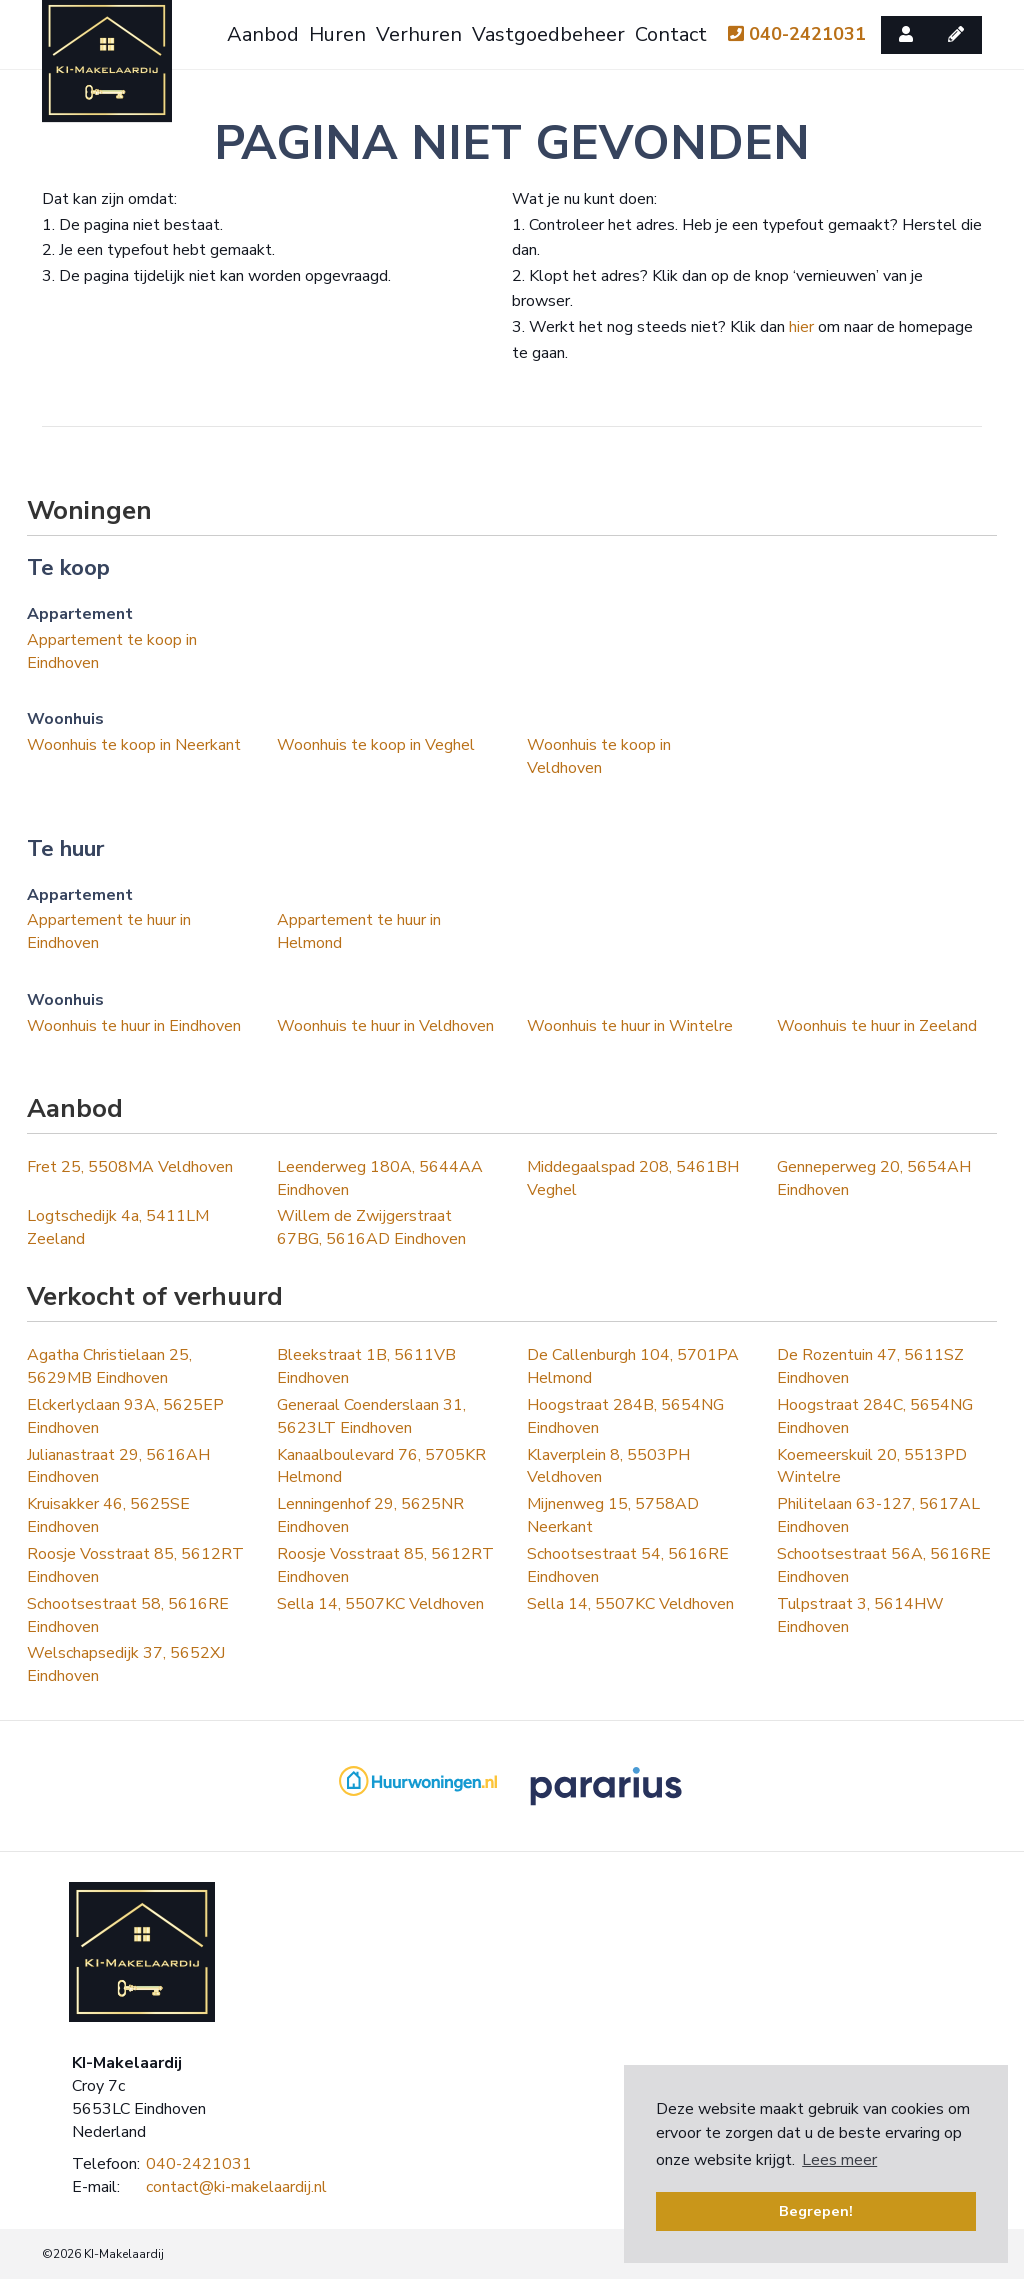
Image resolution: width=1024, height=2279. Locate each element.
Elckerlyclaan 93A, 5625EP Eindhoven (125, 1416)
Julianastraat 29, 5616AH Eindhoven (118, 1466)
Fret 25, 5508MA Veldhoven (130, 1167)
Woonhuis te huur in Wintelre (630, 1026)
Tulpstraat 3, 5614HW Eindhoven (860, 1615)
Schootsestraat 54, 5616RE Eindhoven (628, 1565)
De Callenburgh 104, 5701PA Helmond (633, 1366)
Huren (337, 34)
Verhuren (419, 34)
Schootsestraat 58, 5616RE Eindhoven (128, 1615)
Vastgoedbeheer (548, 34)
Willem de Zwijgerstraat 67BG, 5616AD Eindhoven (371, 1227)
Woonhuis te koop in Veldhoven (599, 756)
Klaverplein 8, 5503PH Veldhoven (608, 1466)
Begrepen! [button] (816, 2211)
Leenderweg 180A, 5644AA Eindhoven (380, 1178)
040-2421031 (797, 34)
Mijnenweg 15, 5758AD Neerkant (613, 1515)
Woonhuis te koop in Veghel (376, 745)
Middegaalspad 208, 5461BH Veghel (633, 1178)
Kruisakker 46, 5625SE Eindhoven (108, 1515)
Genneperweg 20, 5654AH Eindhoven (874, 1178)
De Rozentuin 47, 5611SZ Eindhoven (870, 1366)
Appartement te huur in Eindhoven (109, 931)
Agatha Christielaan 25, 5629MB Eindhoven (109, 1366)
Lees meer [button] (839, 2160)
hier (801, 327)
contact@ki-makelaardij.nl (236, 2187)
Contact (671, 34)
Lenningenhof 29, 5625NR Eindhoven (370, 1515)
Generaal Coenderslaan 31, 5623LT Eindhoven (371, 1416)
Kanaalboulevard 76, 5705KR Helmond (381, 1466)
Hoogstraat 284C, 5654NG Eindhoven (875, 1416)
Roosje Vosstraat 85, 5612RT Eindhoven (135, 1565)
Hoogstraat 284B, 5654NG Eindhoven (625, 1416)
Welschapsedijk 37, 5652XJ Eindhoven (126, 1664)
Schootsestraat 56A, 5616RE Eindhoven (884, 1565)
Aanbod (263, 34)
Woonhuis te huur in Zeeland (877, 1026)
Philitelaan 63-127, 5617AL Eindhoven (878, 1515)
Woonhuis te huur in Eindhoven (134, 1026)
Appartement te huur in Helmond (359, 931)
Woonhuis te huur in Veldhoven (385, 1026)
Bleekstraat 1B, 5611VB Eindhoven (366, 1366)
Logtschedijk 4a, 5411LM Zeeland (118, 1227)
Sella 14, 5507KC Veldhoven (380, 1604)
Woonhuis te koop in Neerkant (134, 745)
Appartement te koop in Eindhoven (112, 651)
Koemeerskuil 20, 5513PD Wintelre (872, 1466)
